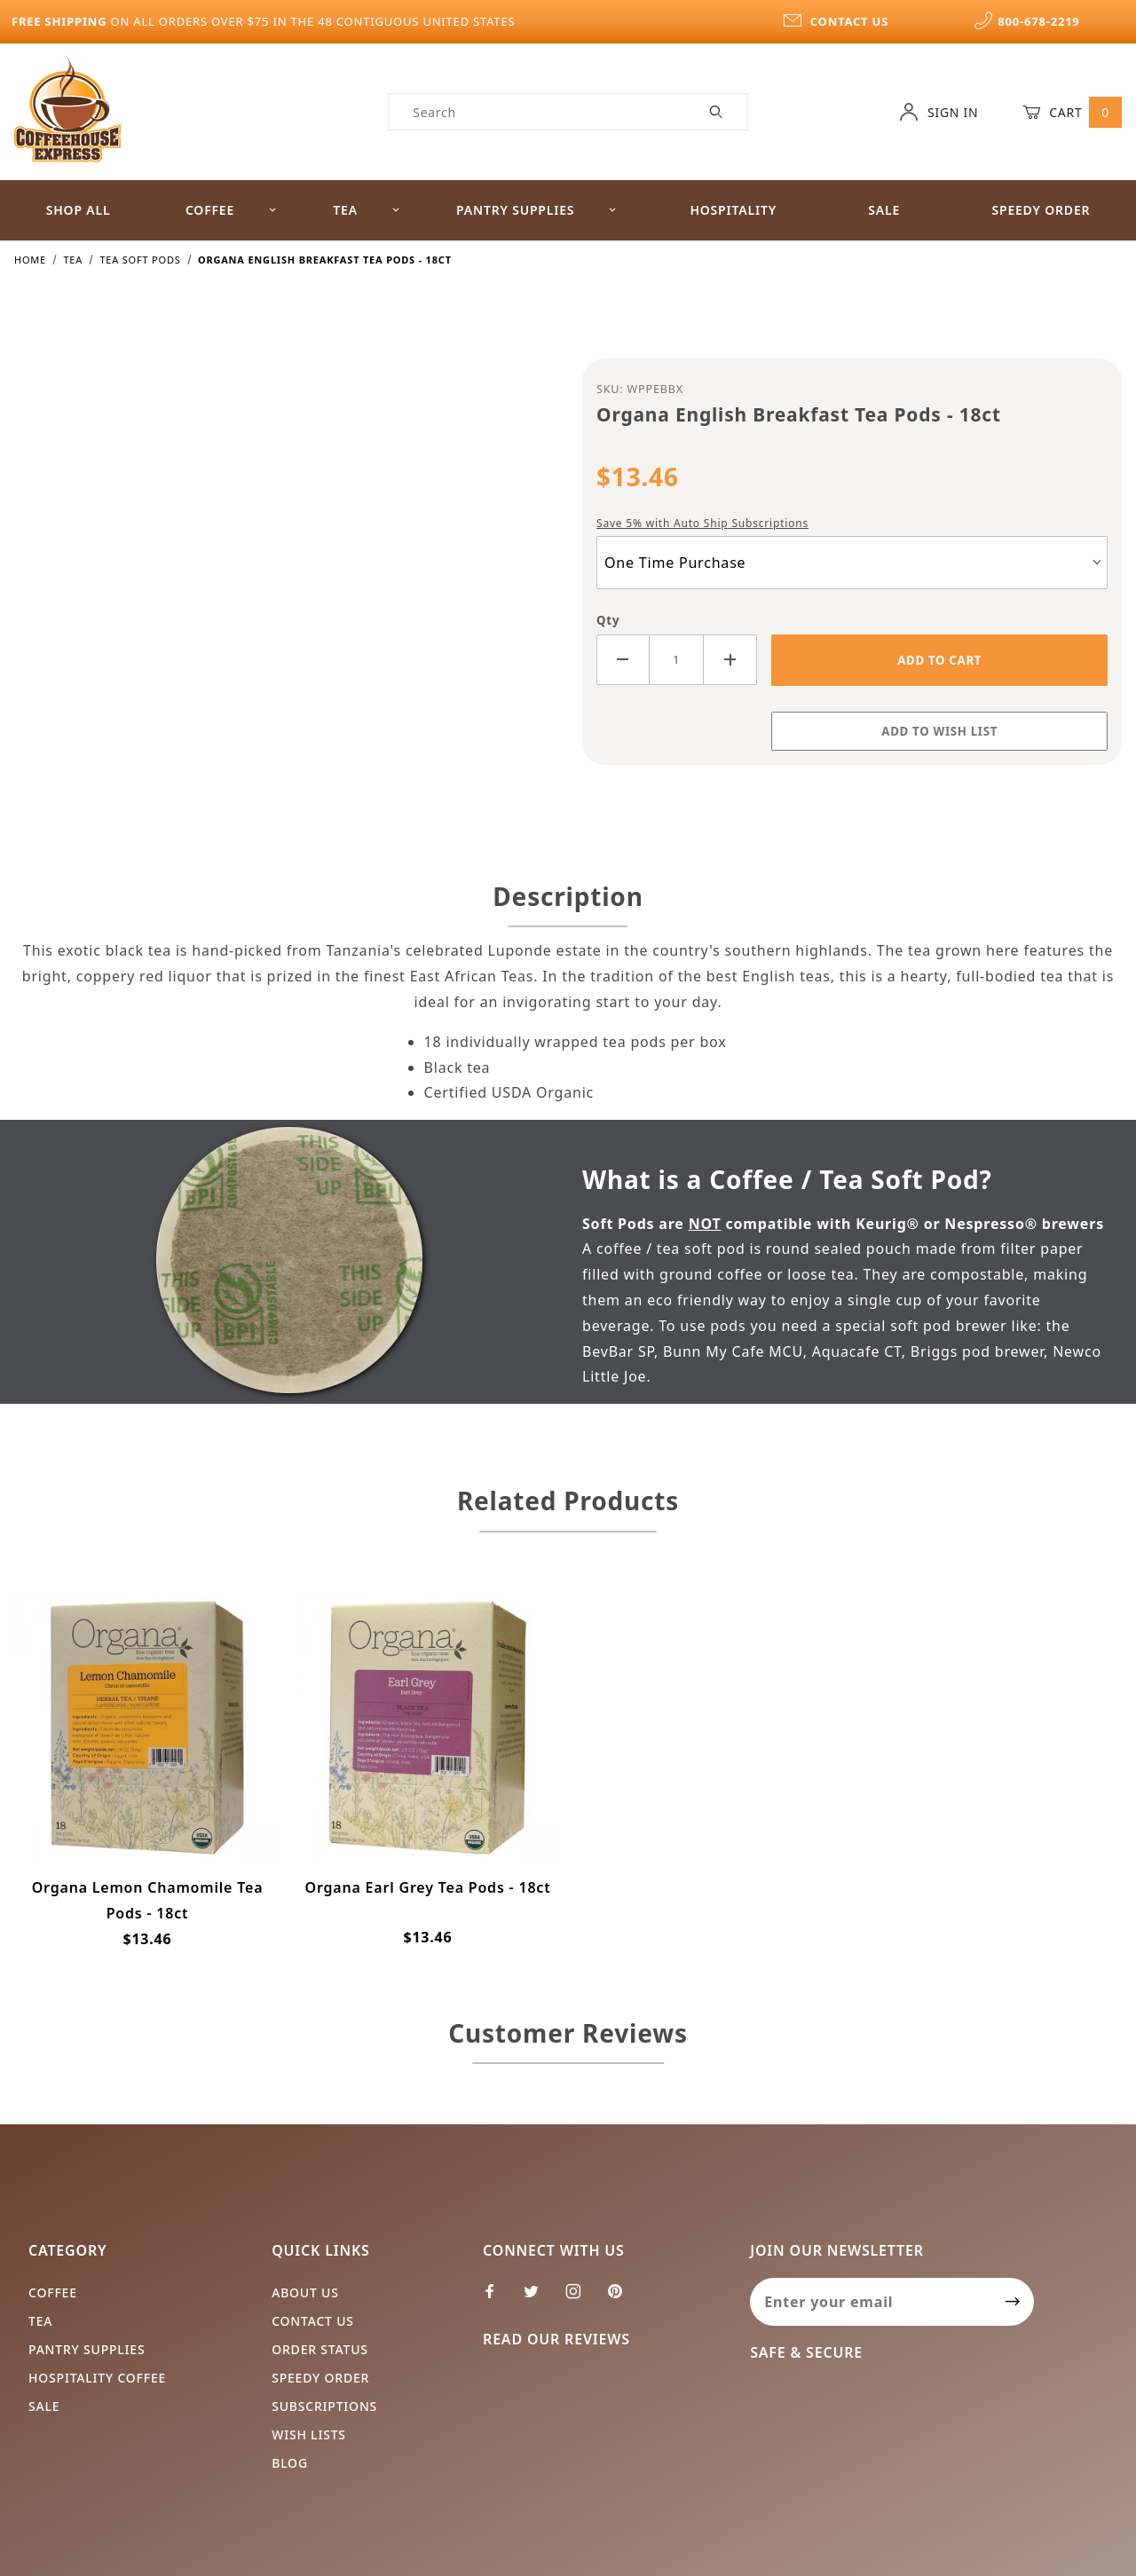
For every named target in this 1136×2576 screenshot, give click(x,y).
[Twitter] (539, 2298)
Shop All (78, 209)
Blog (290, 2462)
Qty (607, 620)
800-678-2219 (1027, 21)
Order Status (320, 2349)
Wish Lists (309, 2434)
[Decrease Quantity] (623, 659)
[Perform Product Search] (716, 112)
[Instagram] (580, 2298)
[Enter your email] (871, 2302)
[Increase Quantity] (730, 659)
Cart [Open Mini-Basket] (1072, 112)
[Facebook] (497, 2298)
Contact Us (313, 2320)
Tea (366, 209)
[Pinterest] (622, 2298)
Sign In (938, 112)
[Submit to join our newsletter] (1013, 2302)
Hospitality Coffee (97, 2377)
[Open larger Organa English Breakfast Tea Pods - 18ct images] (284, 571)
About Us (305, 2292)
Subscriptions (324, 2406)
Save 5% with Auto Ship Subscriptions (702, 523)
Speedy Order (1040, 209)
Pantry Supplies (536, 209)
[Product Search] (537, 112)
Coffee (231, 209)
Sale (884, 209)
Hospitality (733, 209)
